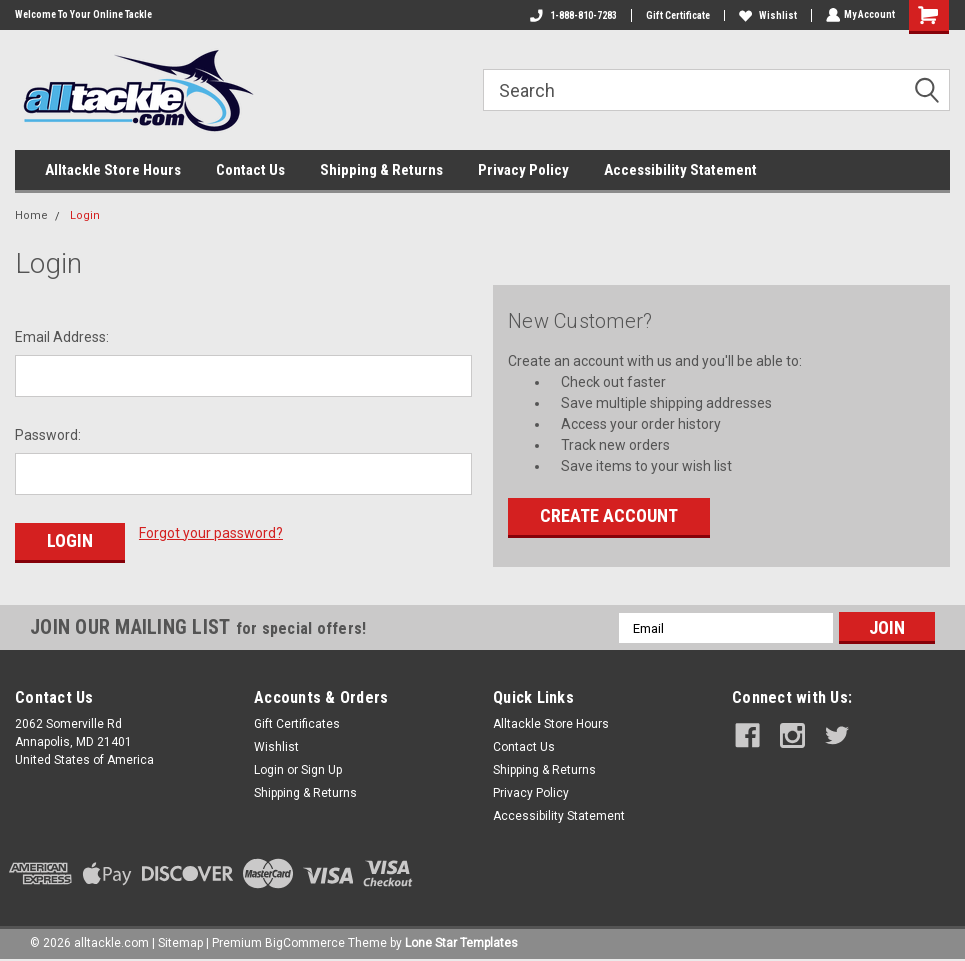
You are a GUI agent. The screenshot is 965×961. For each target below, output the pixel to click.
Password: (48, 435)
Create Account (609, 515)
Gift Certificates (297, 722)
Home (31, 215)
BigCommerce (305, 941)
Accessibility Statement (680, 170)
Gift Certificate (676, 15)
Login (85, 215)
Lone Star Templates (461, 941)
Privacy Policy (523, 170)
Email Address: (62, 337)
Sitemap (180, 941)
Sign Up (321, 768)
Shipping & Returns (381, 170)
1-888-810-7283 (571, 15)
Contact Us (250, 170)
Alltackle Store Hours (113, 170)
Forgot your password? (211, 533)
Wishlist (766, 15)
